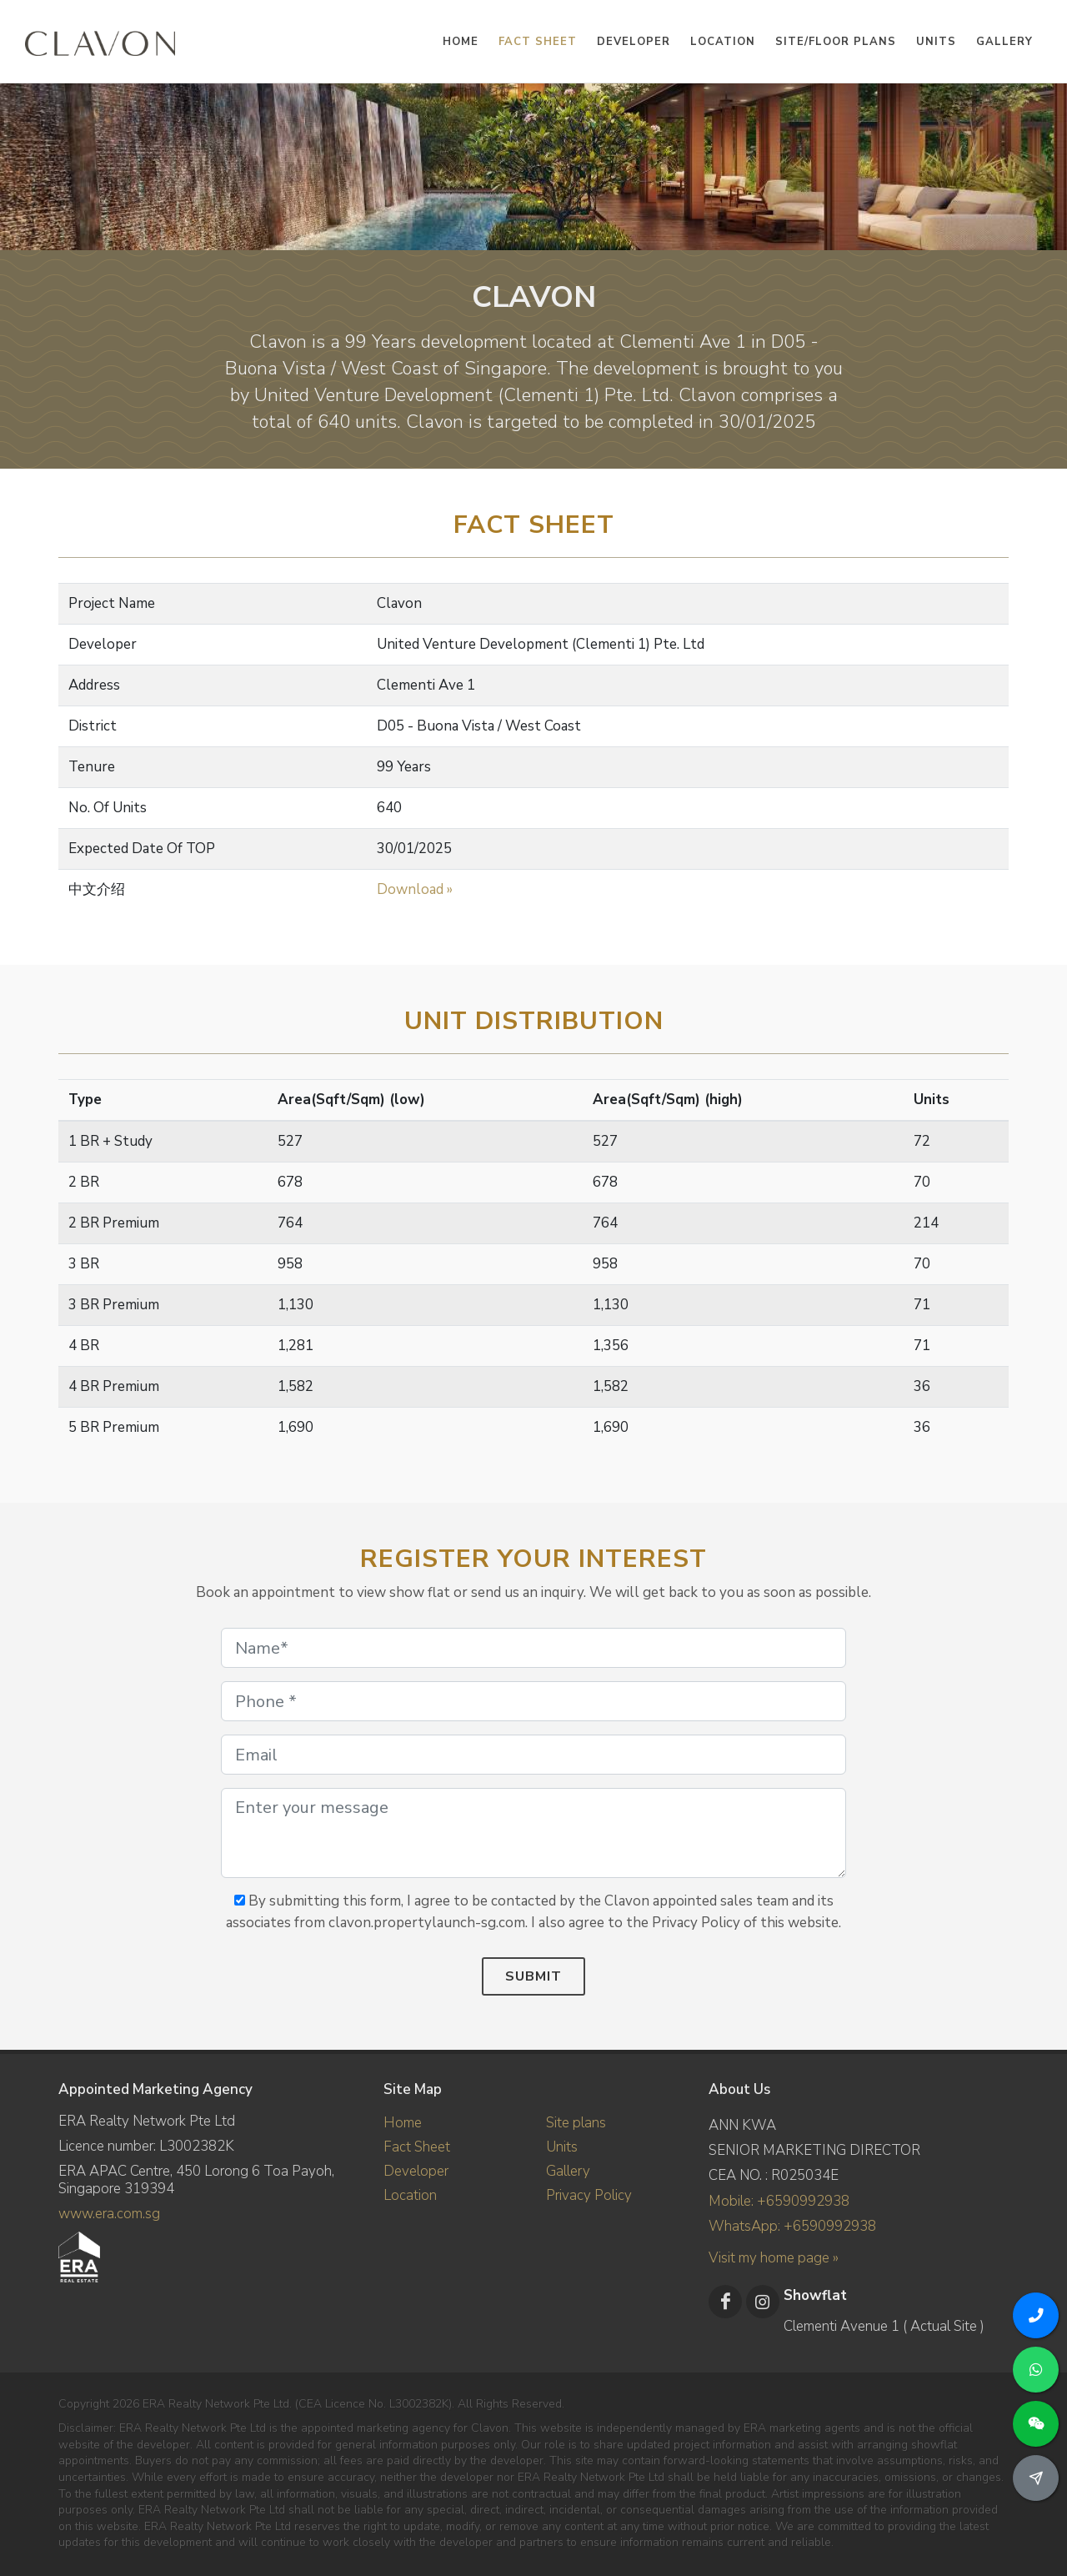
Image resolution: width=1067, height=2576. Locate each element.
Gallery (568, 2171)
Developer (415, 2171)
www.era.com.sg (109, 2213)
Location (410, 2195)
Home (402, 2122)
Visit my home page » (774, 2257)
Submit (533, 1976)
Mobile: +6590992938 (779, 2201)
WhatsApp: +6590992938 (792, 2226)
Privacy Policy (589, 2195)
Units (562, 2147)
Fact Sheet (416, 2147)
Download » (415, 889)
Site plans (576, 2122)
